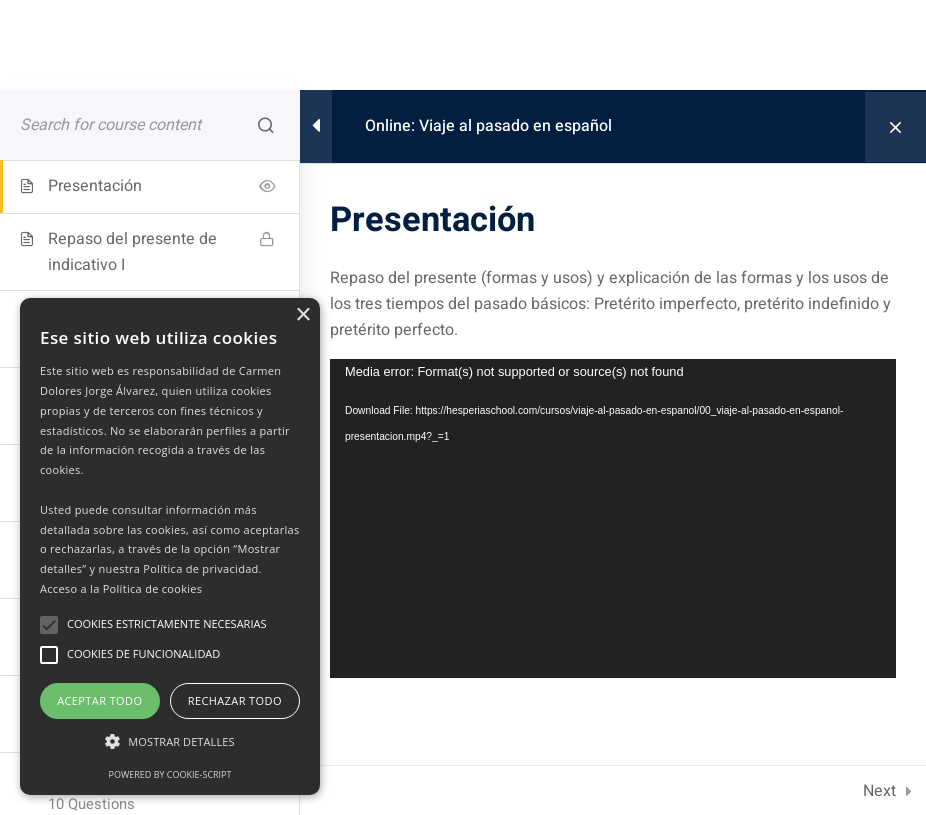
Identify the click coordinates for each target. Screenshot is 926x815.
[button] (170, 742)
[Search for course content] (266, 125)
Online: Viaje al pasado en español (488, 126)
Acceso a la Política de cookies (121, 588)
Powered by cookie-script (170, 774)
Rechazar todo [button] (235, 700)
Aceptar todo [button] (99, 700)
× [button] (302, 315)
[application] (613, 518)
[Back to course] (895, 127)
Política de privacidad (200, 568)
